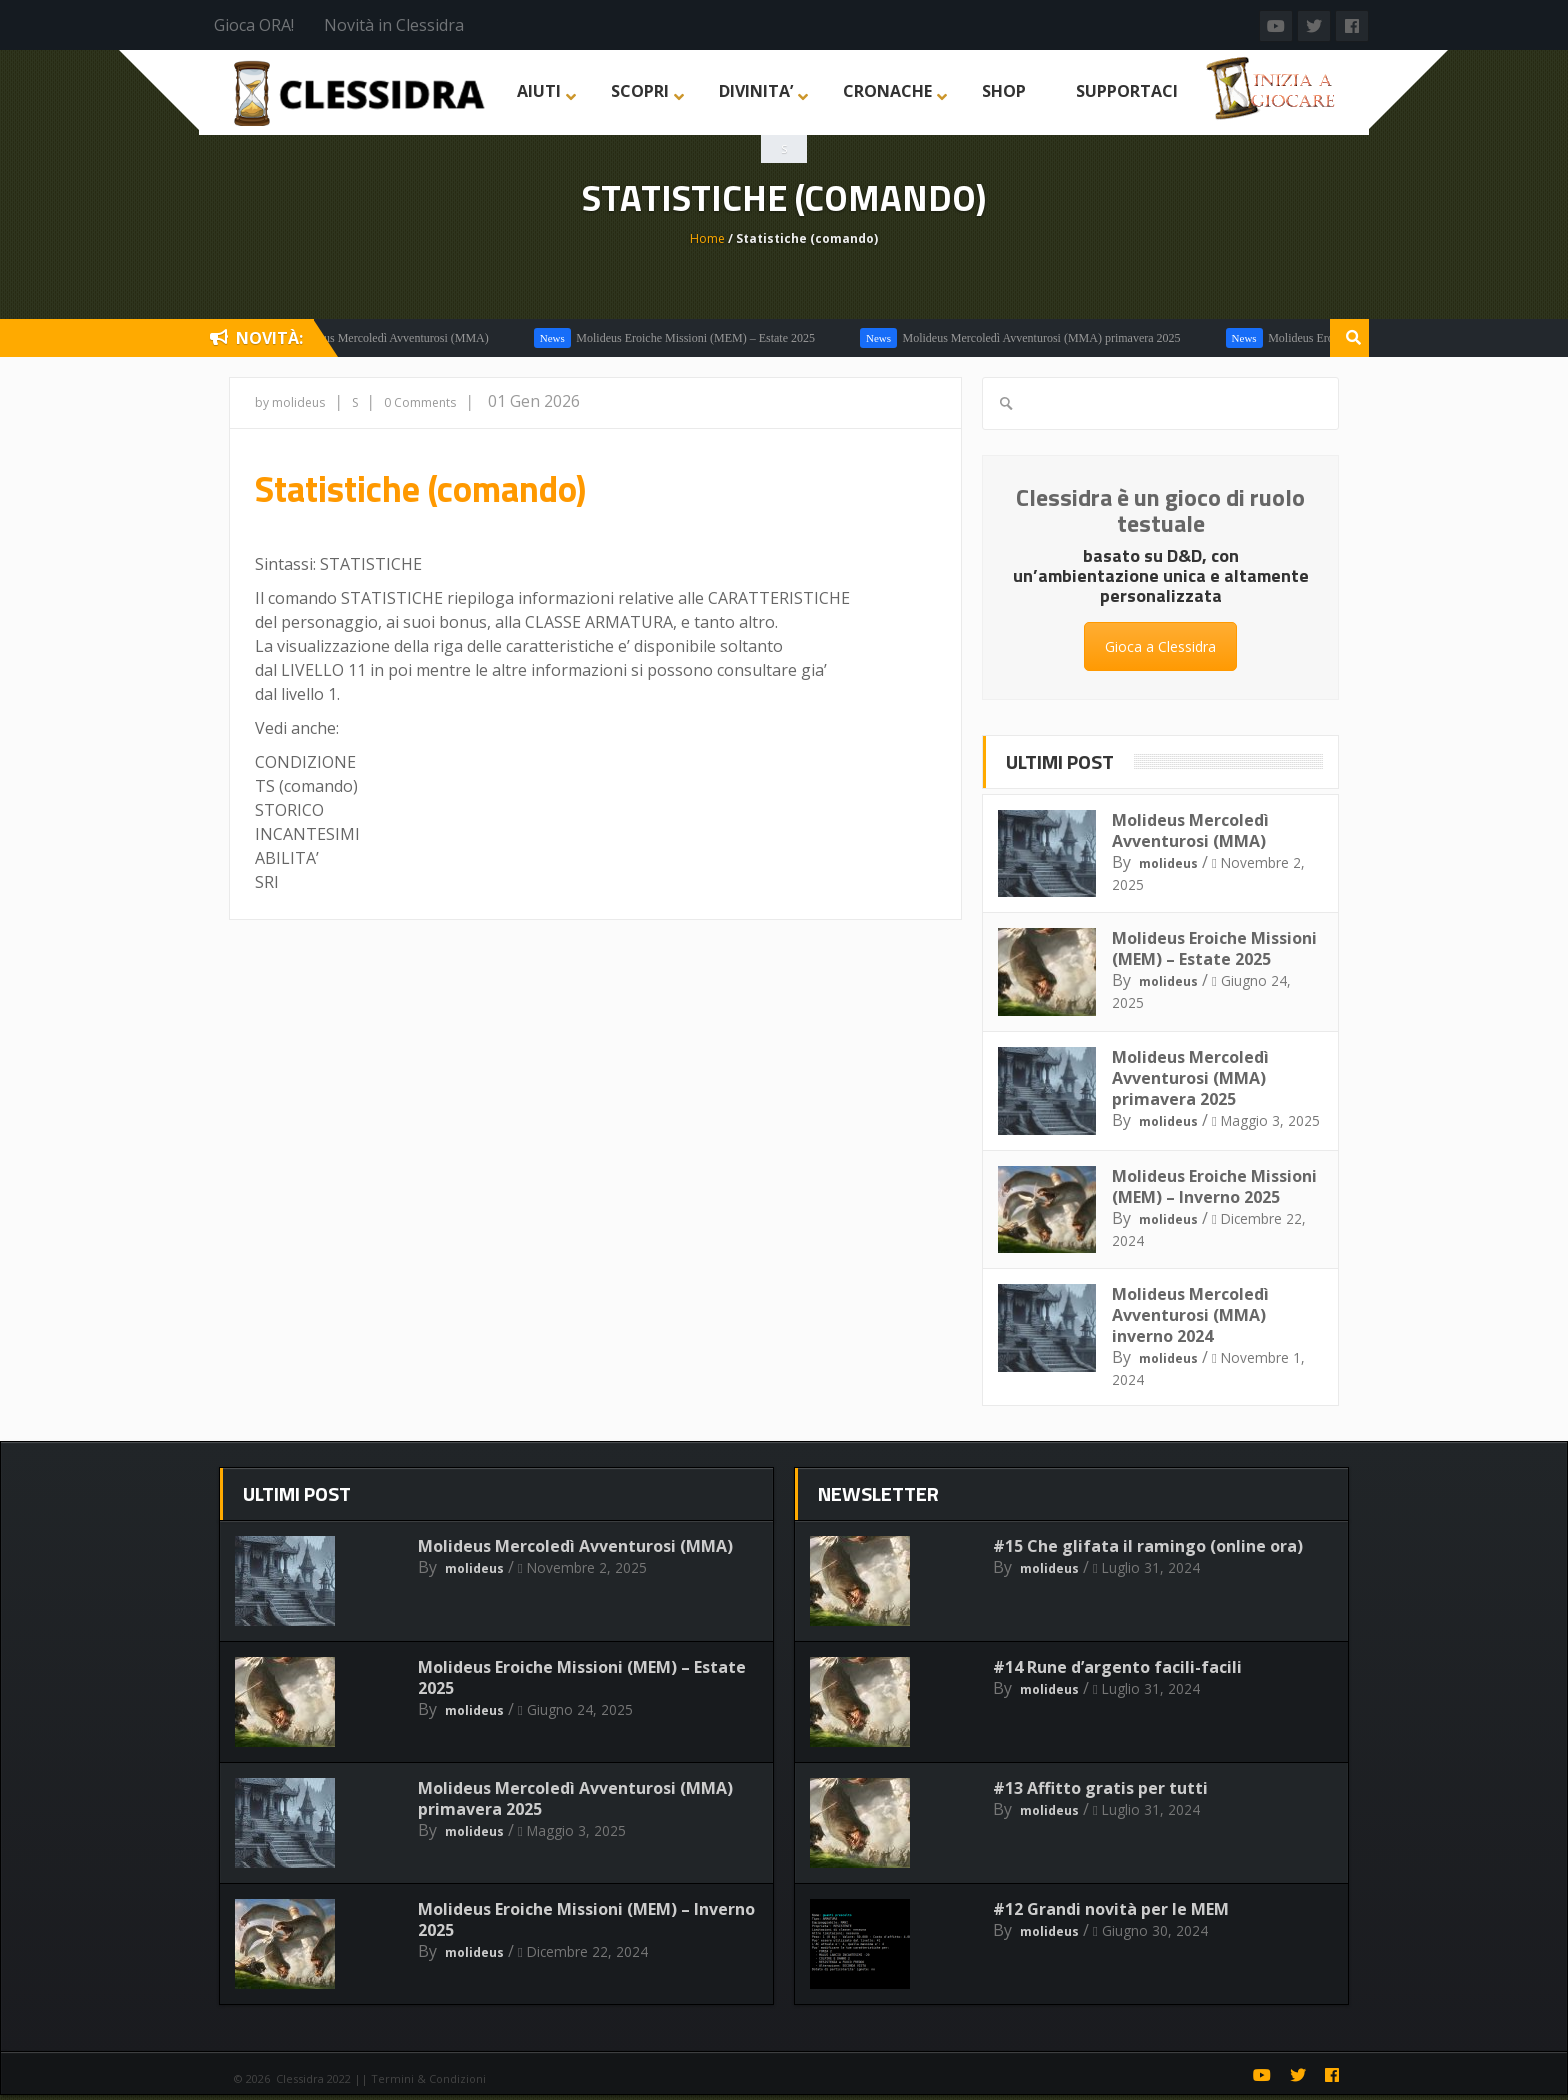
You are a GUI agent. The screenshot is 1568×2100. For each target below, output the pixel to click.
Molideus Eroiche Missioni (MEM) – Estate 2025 (1214, 948)
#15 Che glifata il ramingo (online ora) (1148, 1546)
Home (707, 238)
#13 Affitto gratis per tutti (1100, 1788)
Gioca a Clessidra (1160, 646)
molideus (1168, 863)
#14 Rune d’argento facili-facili (1117, 1667)
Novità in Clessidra (394, 25)
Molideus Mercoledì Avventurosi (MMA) (1213, 338)
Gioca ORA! (254, 25)
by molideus (290, 402)
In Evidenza (1075, 338)
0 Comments (420, 402)
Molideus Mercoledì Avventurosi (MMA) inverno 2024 (1190, 1315)
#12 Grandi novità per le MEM (1111, 1909)
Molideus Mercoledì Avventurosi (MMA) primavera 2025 (1190, 1078)
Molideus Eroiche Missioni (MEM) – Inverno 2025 (1214, 1186)
